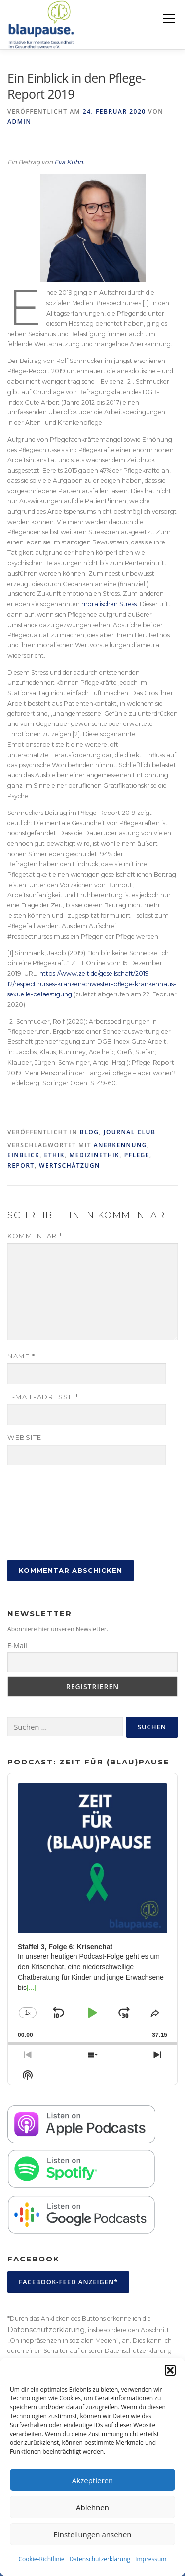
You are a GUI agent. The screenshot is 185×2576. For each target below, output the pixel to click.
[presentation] (47, 1512)
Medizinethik (94, 1155)
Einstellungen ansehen (93, 2534)
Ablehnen (92, 2507)
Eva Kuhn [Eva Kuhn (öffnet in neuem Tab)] (68, 162)
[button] (170, 2370)
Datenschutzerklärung (99, 2559)
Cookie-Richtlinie (42, 2559)
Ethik (54, 1155)
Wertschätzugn (69, 1165)
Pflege (136, 1155)
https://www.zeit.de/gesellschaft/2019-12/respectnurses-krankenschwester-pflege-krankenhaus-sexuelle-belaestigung (91, 984)
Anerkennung (120, 1145)
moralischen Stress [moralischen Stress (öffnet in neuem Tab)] (109, 604)
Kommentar (35, 1236)
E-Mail (17, 1645)
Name (21, 1356)
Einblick (23, 1155)
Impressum (150, 2559)
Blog (89, 1132)
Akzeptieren (92, 2480)
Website (24, 1437)
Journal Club (130, 1132)
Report (21, 1165)
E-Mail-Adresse (42, 1397)
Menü (168, 18)
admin (19, 121)
